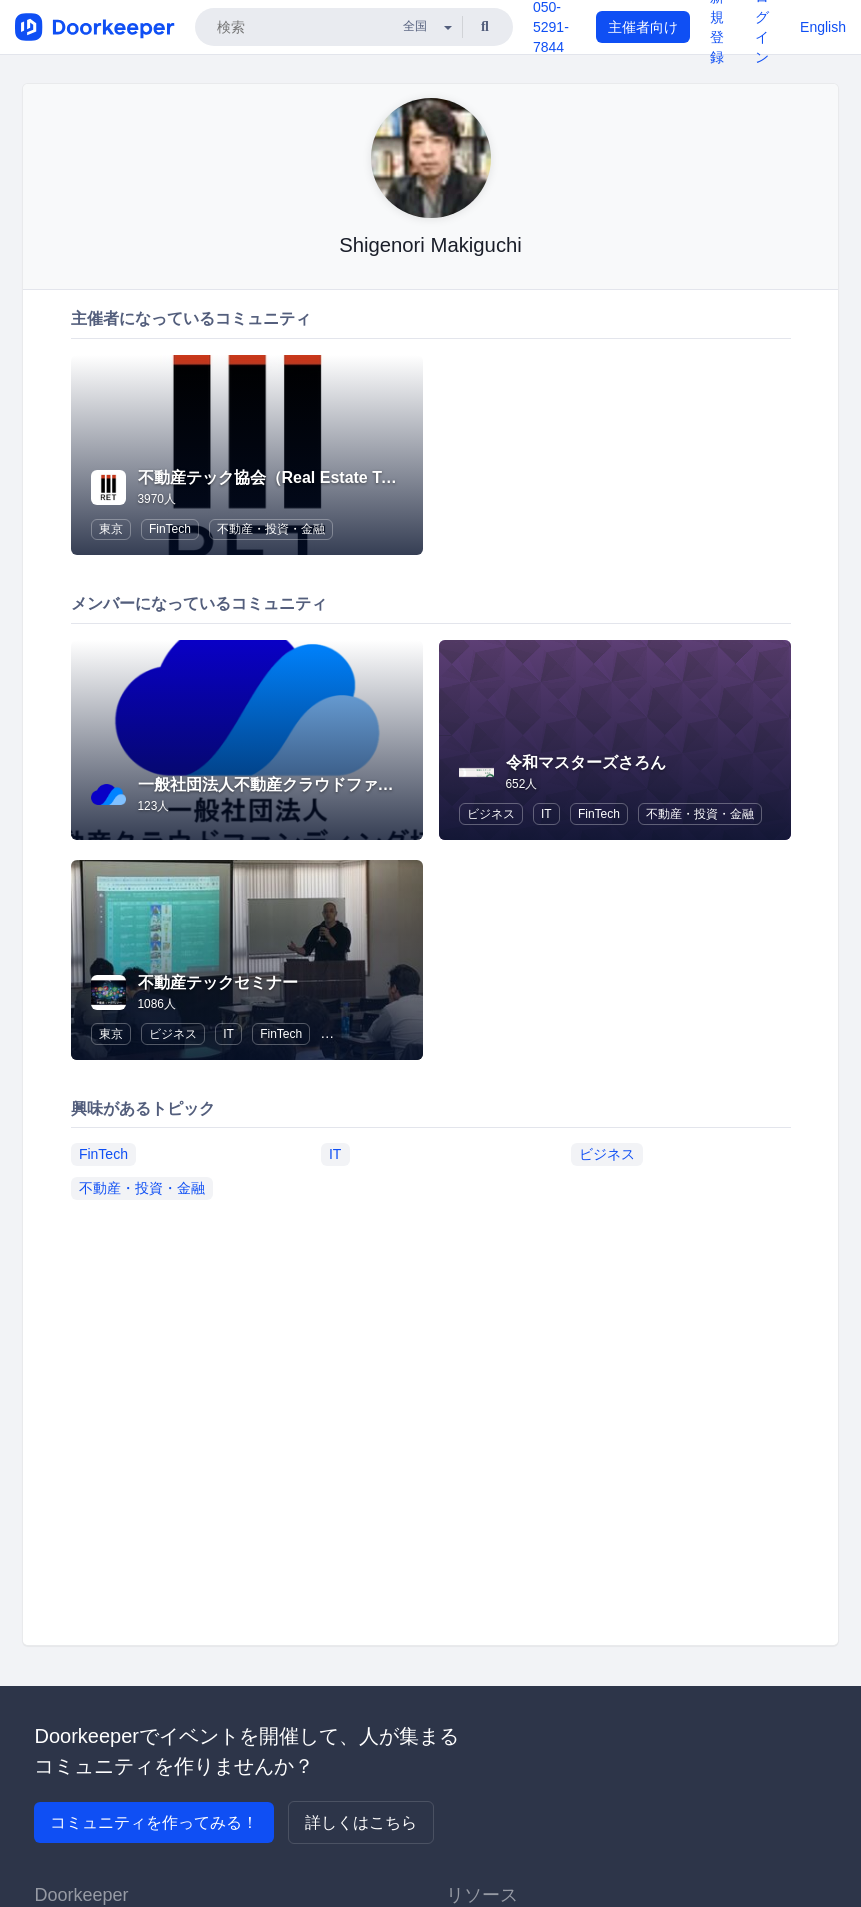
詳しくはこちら (361, 1822)
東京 (111, 529)
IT (546, 814)
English (823, 27)
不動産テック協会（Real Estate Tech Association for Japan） (367, 477)
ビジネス (491, 814)
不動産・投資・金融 (271, 529)
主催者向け (643, 27)
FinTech (170, 529)
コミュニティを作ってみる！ (154, 1822)
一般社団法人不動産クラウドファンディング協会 (314, 784)
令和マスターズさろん (586, 762)
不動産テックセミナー (218, 982)
